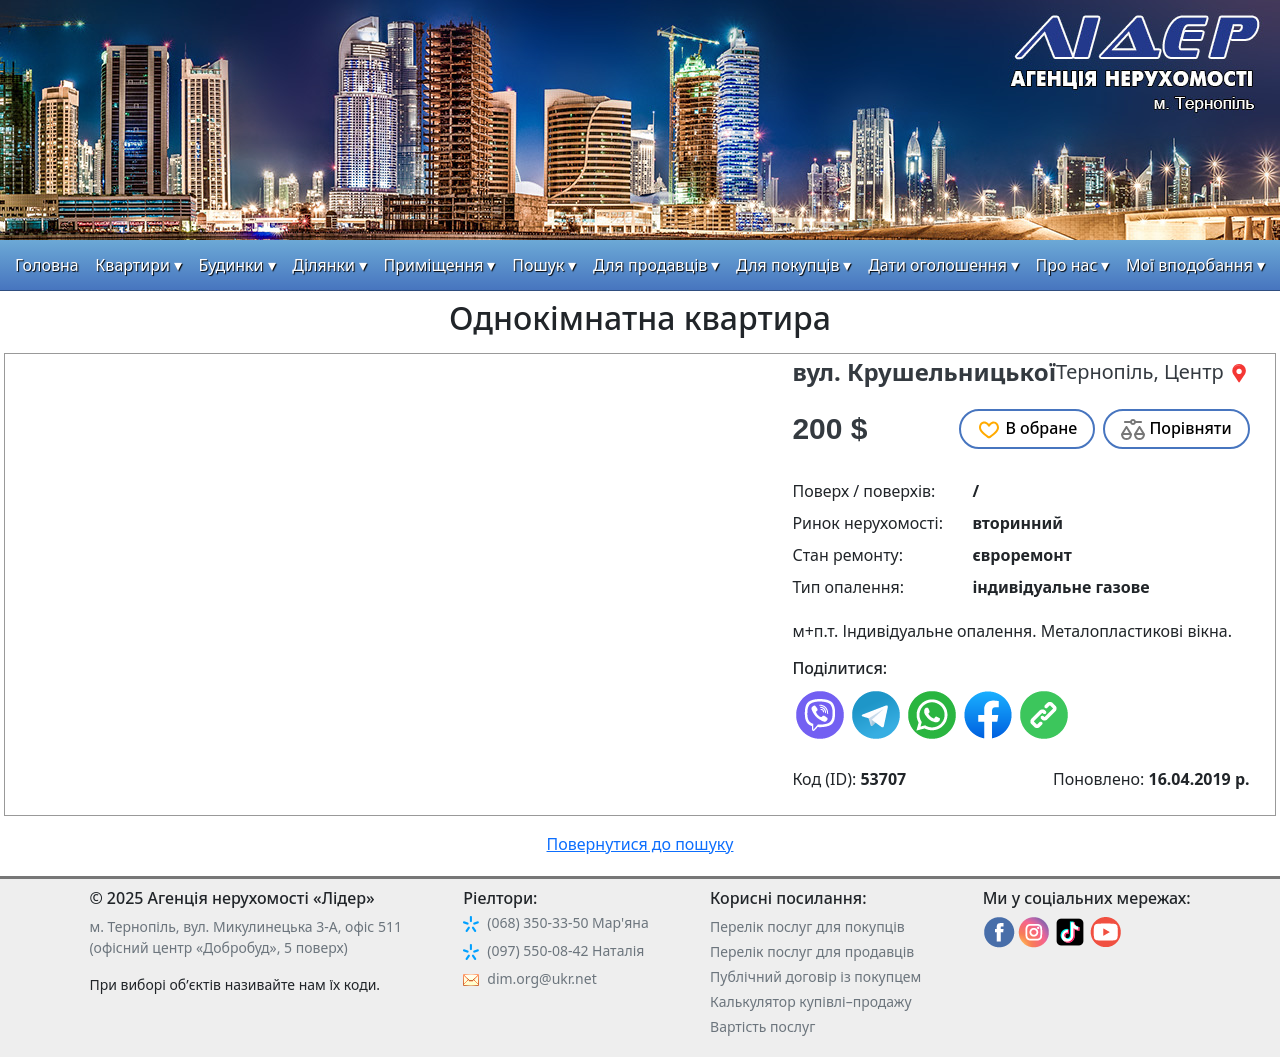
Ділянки (323, 265)
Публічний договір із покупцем (815, 976)
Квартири (132, 265)
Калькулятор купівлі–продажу (811, 1001)
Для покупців (787, 265)
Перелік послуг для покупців (807, 926)
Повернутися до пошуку (640, 844)
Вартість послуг (762, 1026)
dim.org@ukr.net (541, 978)
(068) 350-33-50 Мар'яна (567, 922)
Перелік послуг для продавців (812, 951)
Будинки (231, 265)
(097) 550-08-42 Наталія (565, 950)
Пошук (538, 265)
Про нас (1067, 265)
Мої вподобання (1189, 265)
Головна (47, 265)
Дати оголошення (937, 265)
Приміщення (434, 265)
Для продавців (650, 265)
